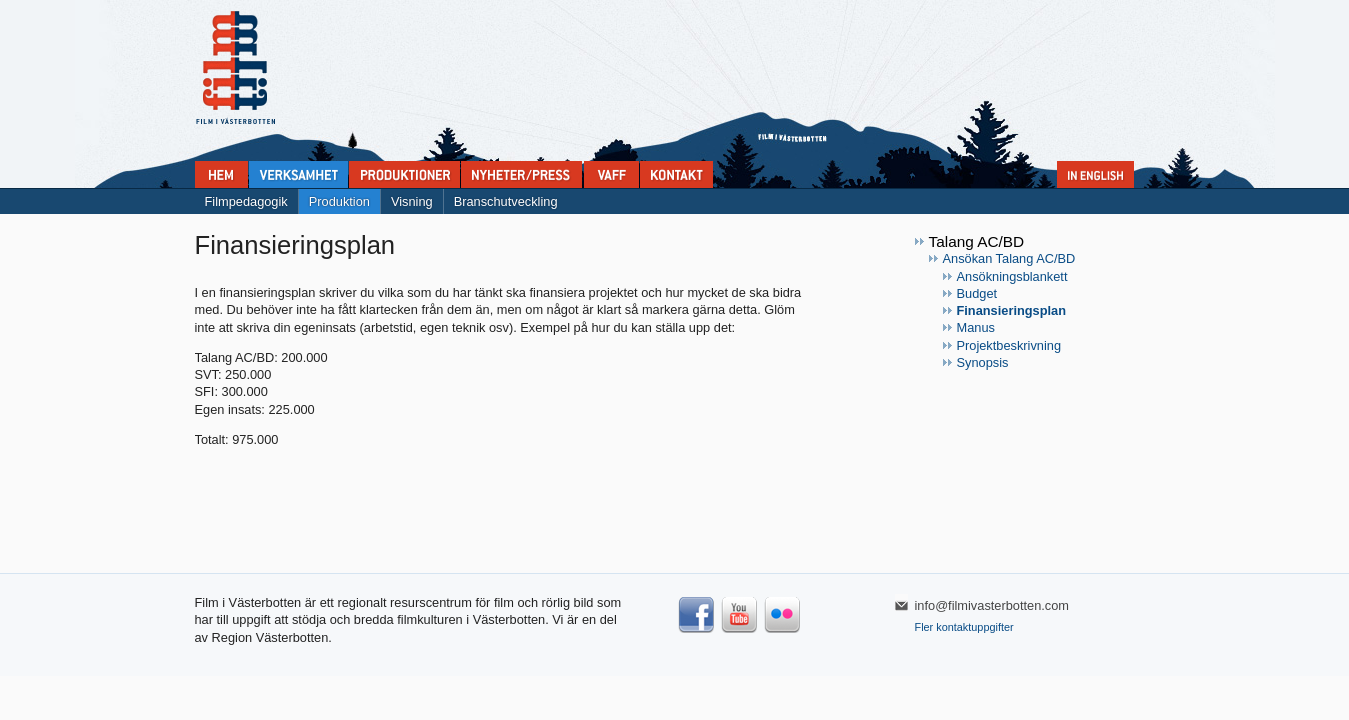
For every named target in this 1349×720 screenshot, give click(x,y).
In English (1095, 174)
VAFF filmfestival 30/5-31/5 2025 (611, 174)
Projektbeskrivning (1009, 345)
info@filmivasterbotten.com (992, 605)
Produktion (339, 201)
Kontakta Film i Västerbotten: (676, 174)
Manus (976, 327)
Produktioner (404, 174)
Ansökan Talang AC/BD (1009, 258)
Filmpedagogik (246, 201)
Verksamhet (298, 174)
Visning (412, 201)
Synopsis (983, 362)
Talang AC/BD (977, 241)
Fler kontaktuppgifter (964, 627)
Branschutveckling (506, 201)
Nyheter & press (521, 174)
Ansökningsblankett (1012, 276)
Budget (977, 293)
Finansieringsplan (1012, 310)
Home (221, 174)
